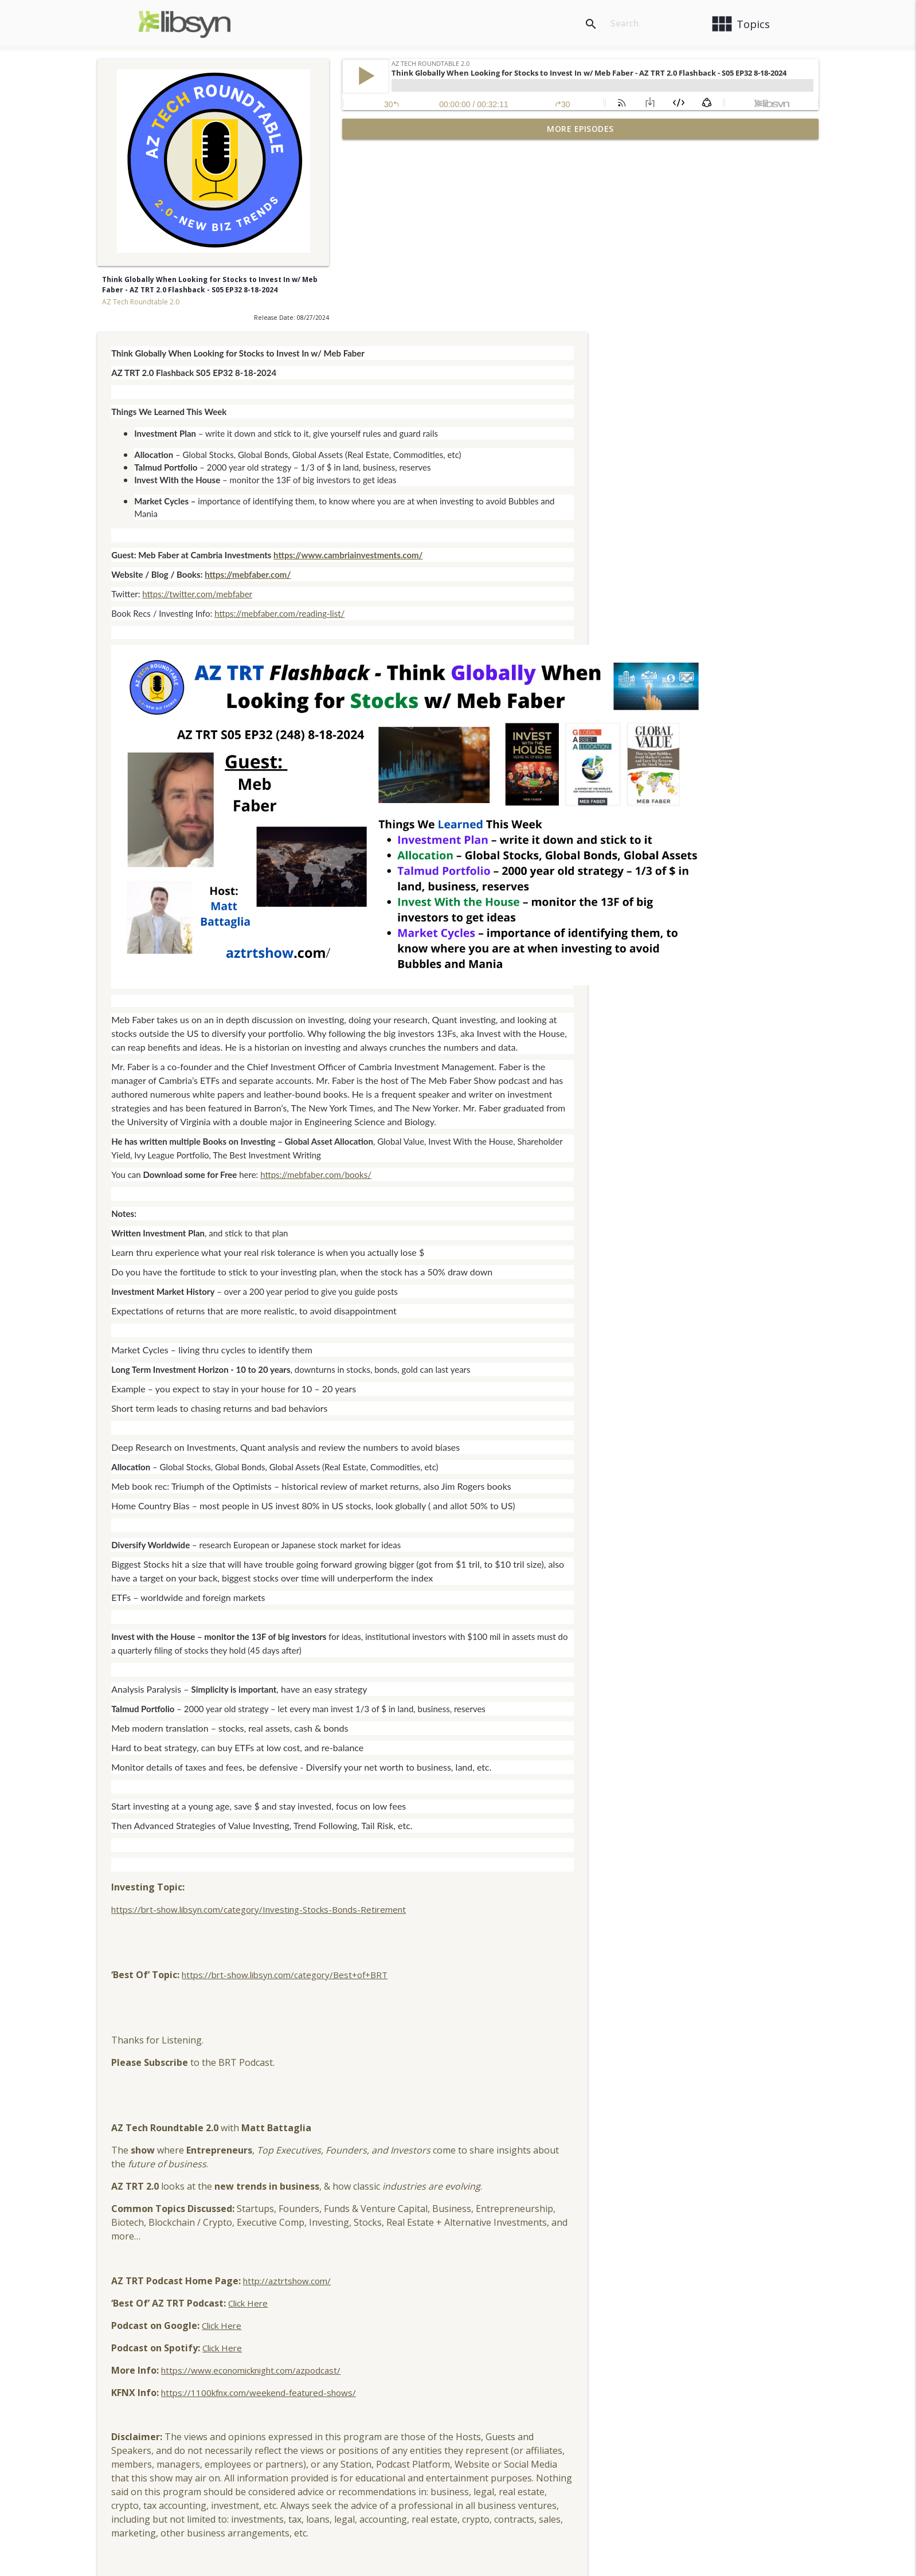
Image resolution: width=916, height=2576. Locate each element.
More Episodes (580, 128)
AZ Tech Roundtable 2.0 (140, 302)
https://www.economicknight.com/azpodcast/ (495, 2181)
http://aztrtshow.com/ (532, 2092)
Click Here (492, 2114)
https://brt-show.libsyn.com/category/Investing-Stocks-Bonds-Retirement (503, 1721)
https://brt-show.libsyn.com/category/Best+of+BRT (529, 1786)
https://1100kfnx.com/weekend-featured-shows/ (503, 2204)
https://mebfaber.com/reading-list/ (524, 425)
